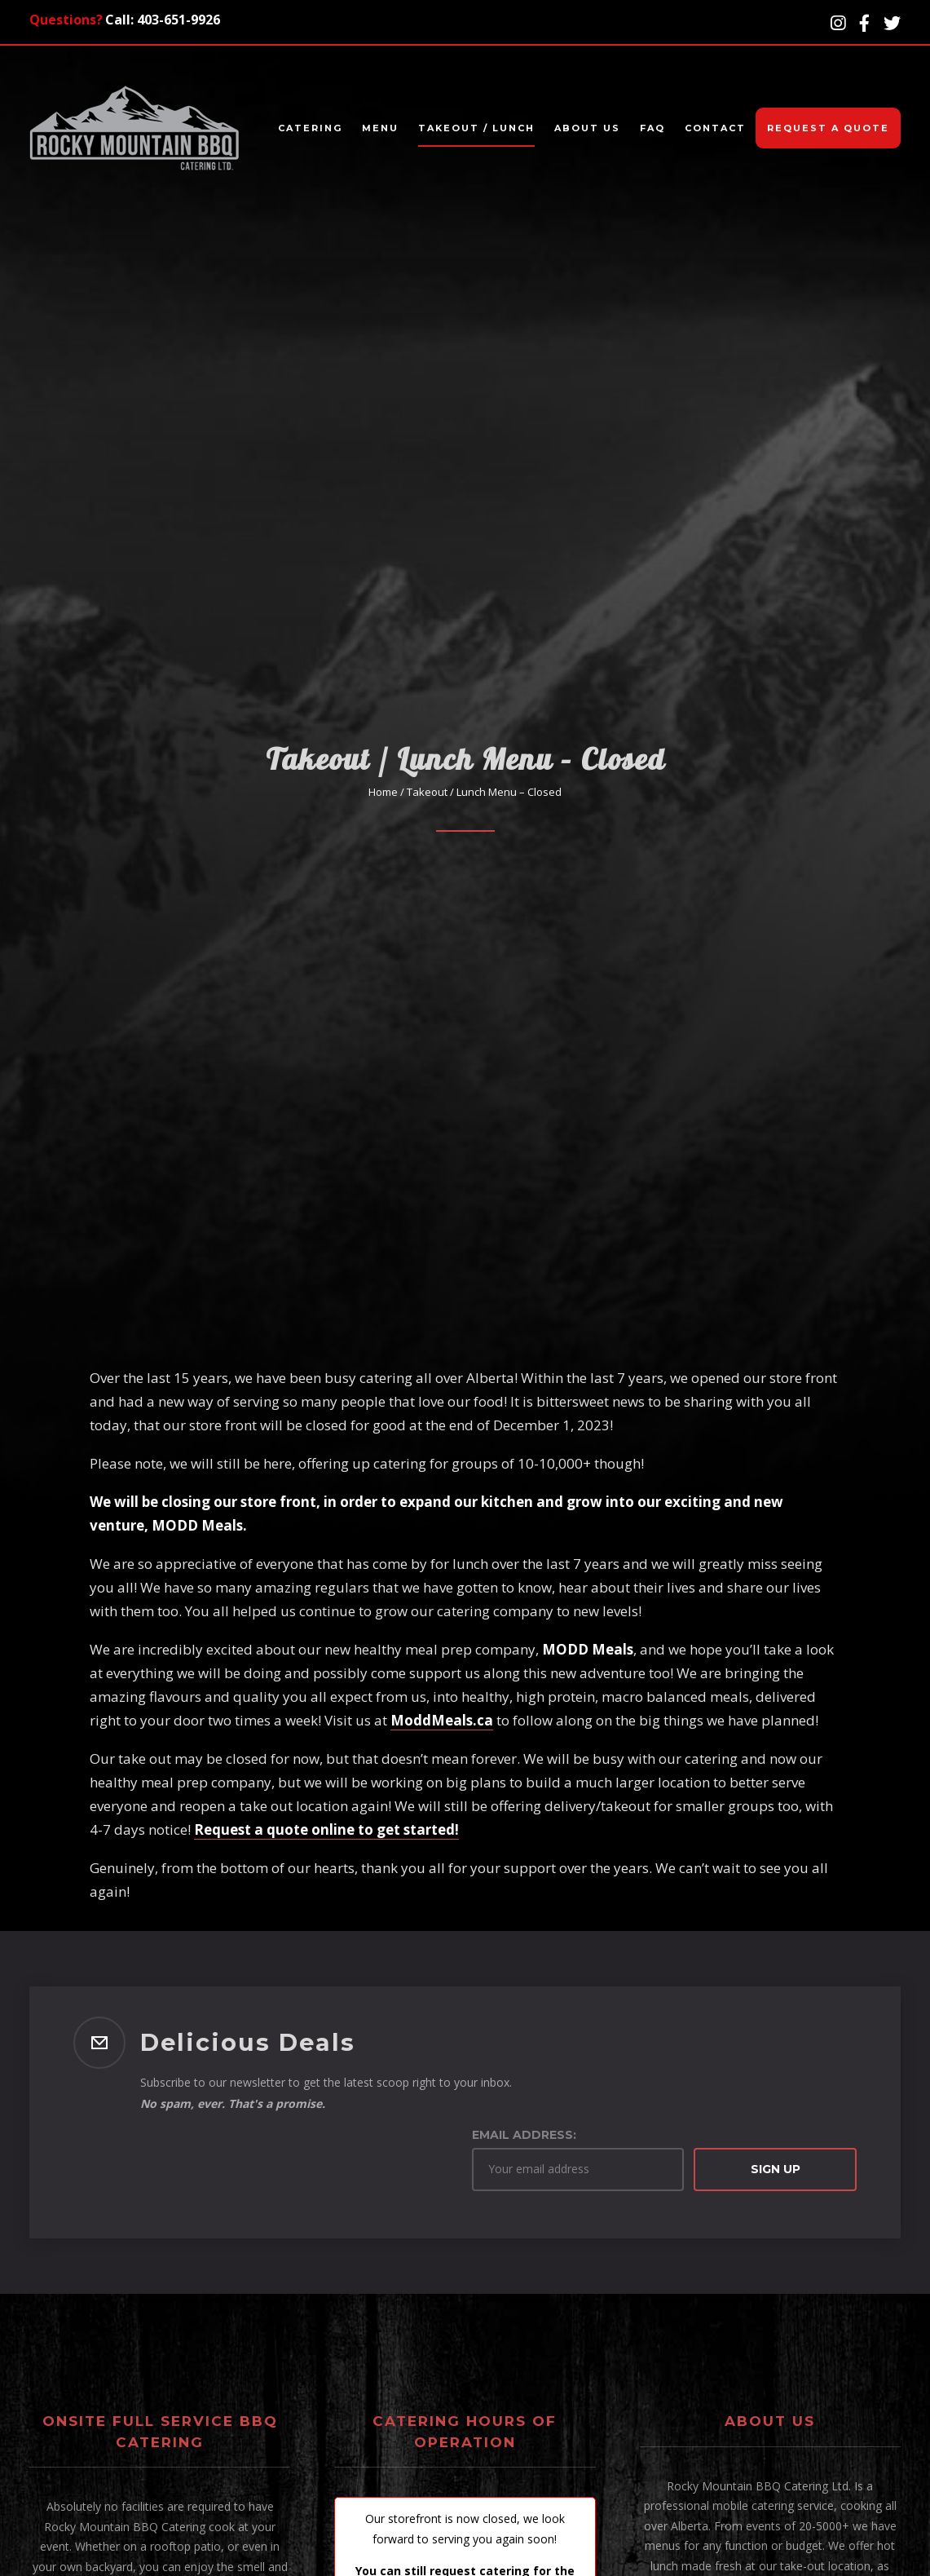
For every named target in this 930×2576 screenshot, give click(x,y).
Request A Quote (828, 128)
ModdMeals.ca (441, 1720)
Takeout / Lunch (476, 128)
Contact (715, 128)
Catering (310, 128)
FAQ (652, 128)
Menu (380, 128)
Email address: (524, 2135)
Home (383, 791)
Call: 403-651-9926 (162, 20)
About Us (587, 128)
